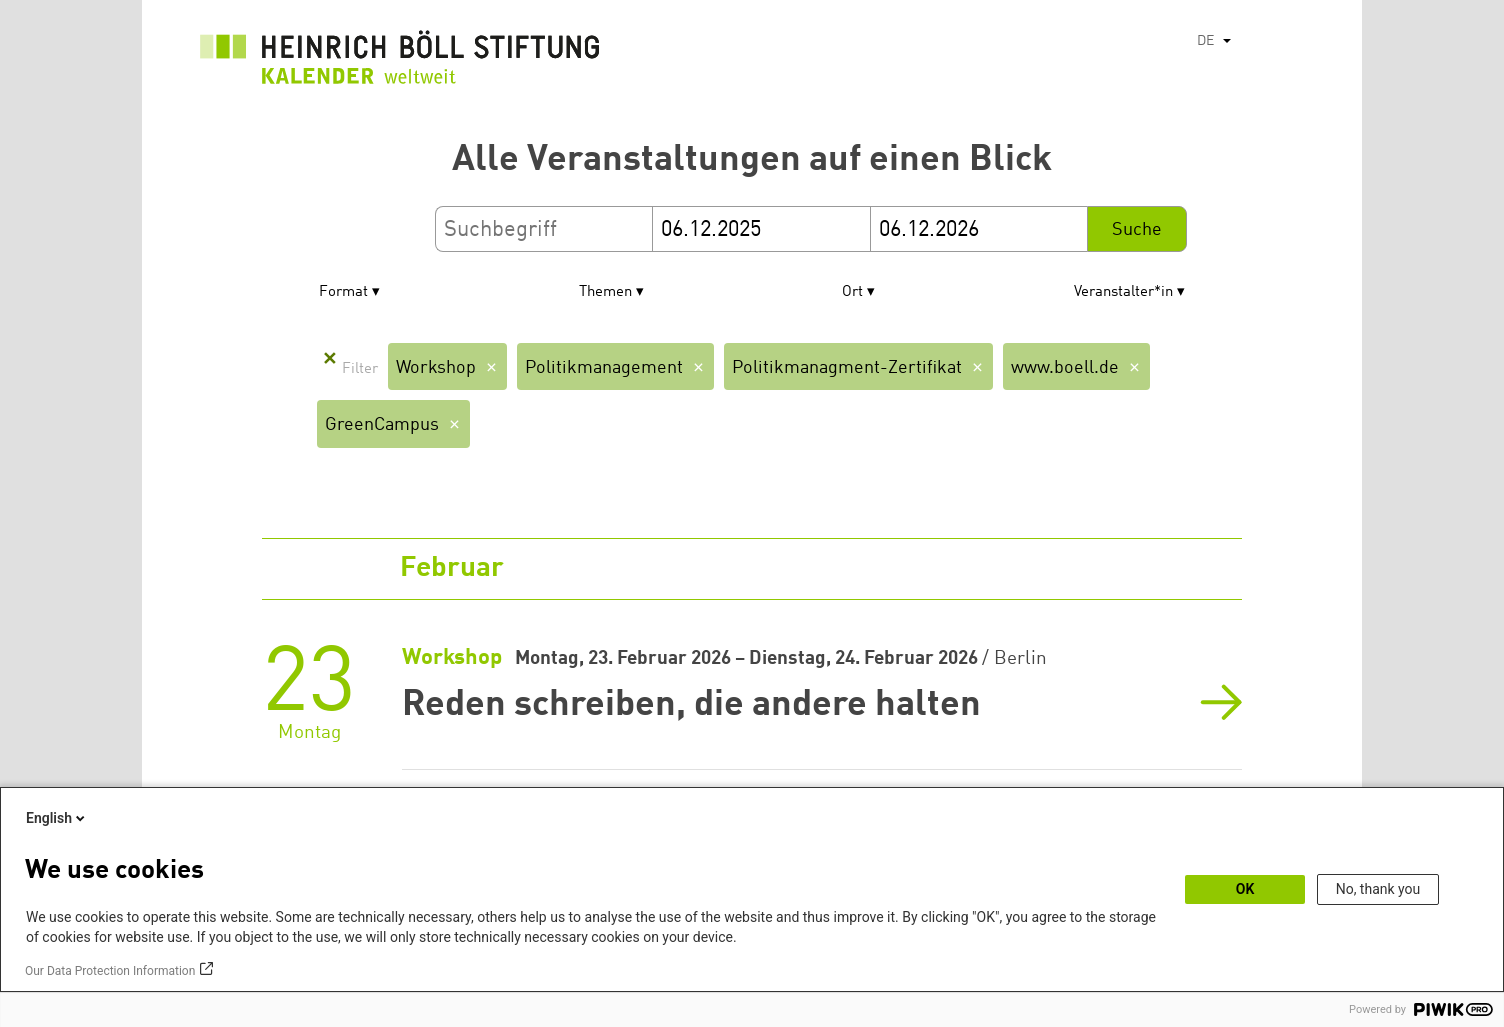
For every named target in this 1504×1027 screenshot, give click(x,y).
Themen (605, 292)
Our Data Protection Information (110, 971)
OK (1245, 889)
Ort (852, 292)
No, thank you (1378, 889)
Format (343, 292)
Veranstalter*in (1123, 292)
